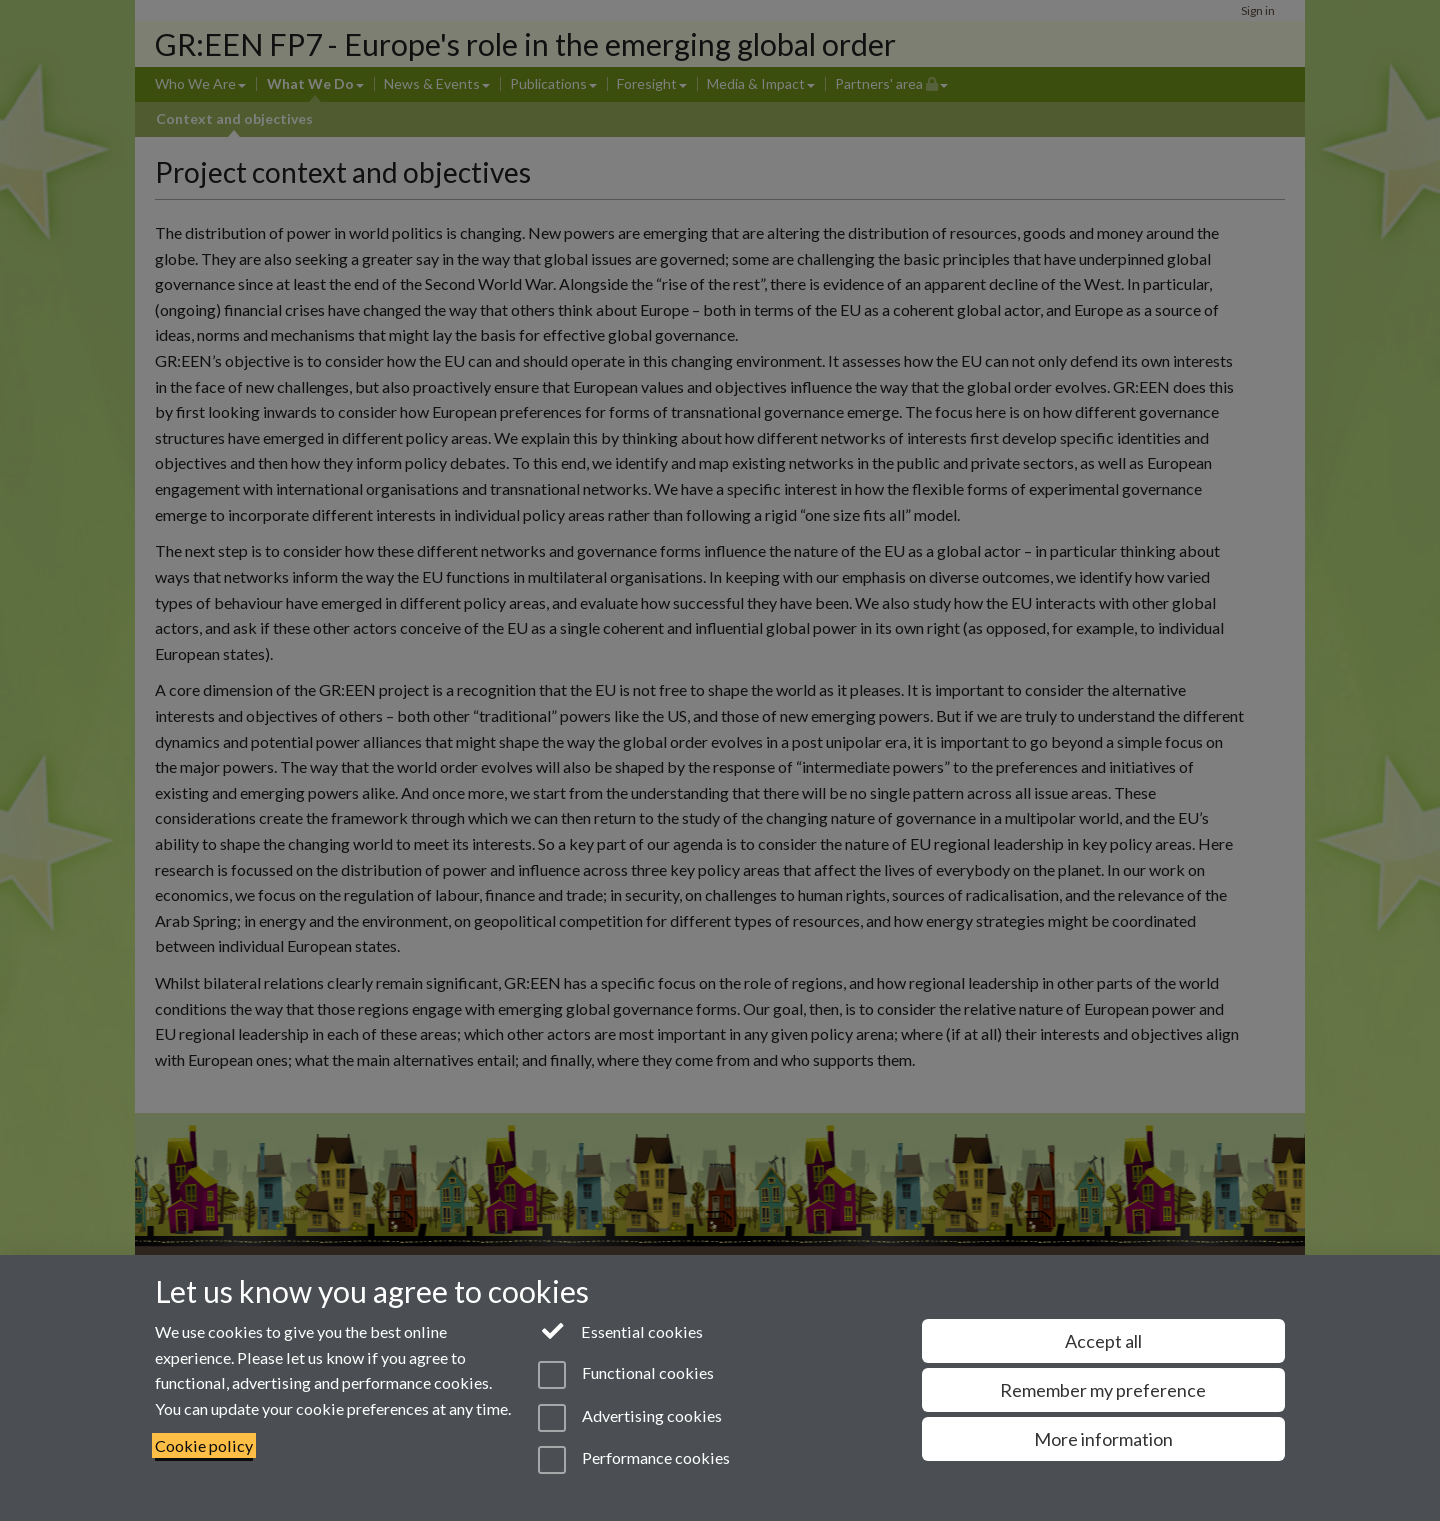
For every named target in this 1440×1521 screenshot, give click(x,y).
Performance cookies (633, 1460)
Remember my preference (1103, 1390)
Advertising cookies (629, 1418)
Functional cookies (625, 1375)
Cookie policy (204, 1445)
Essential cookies (620, 1330)
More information (1103, 1439)
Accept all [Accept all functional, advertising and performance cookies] (1103, 1341)
